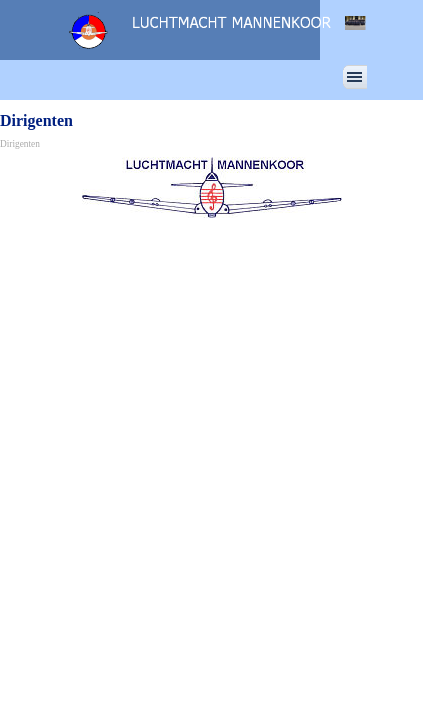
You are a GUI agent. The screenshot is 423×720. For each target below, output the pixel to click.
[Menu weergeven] (355, 77)
